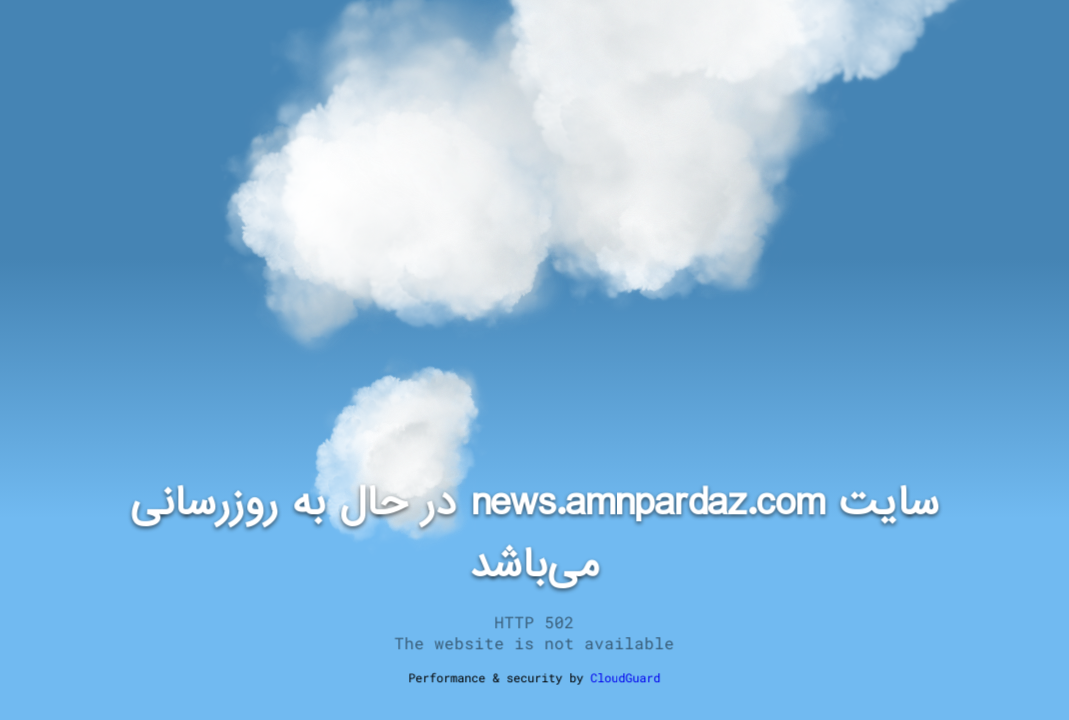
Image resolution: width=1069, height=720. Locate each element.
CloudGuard (626, 677)
